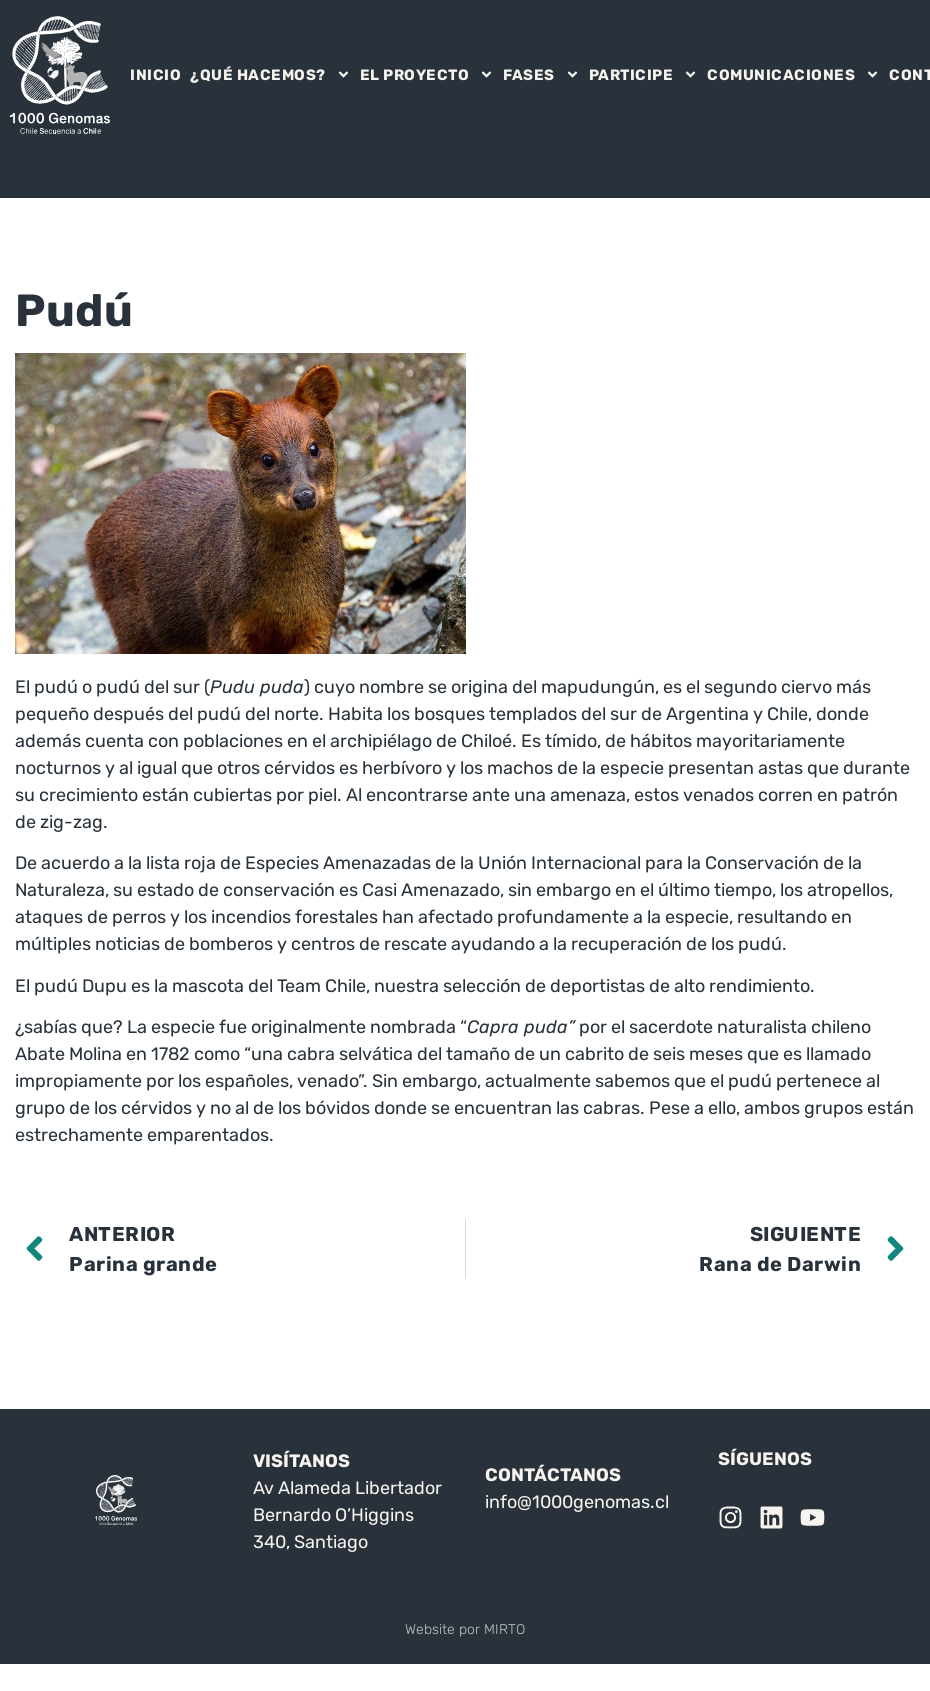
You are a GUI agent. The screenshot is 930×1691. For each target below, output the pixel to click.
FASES (541, 75)
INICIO (155, 75)
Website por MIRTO (465, 1629)
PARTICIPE (644, 75)
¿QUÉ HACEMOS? (270, 75)
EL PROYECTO (427, 75)
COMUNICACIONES (793, 75)
